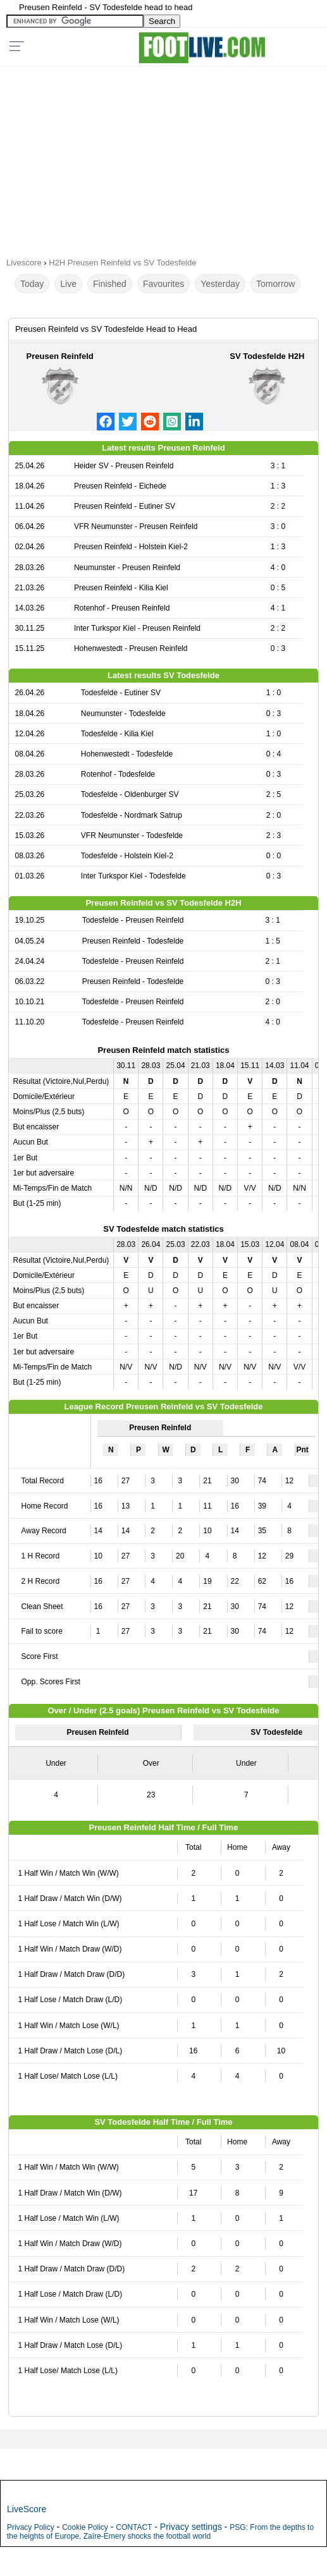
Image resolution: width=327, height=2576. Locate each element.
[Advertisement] (163, 157)
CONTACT (134, 2527)
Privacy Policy (30, 2527)
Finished (109, 284)
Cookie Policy (85, 2527)
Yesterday (220, 284)
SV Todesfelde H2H (267, 356)
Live (68, 284)
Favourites (163, 284)
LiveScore (26, 2509)
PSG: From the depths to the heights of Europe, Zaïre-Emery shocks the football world (160, 2532)
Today (32, 284)
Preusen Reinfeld (60, 356)
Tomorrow (275, 284)
